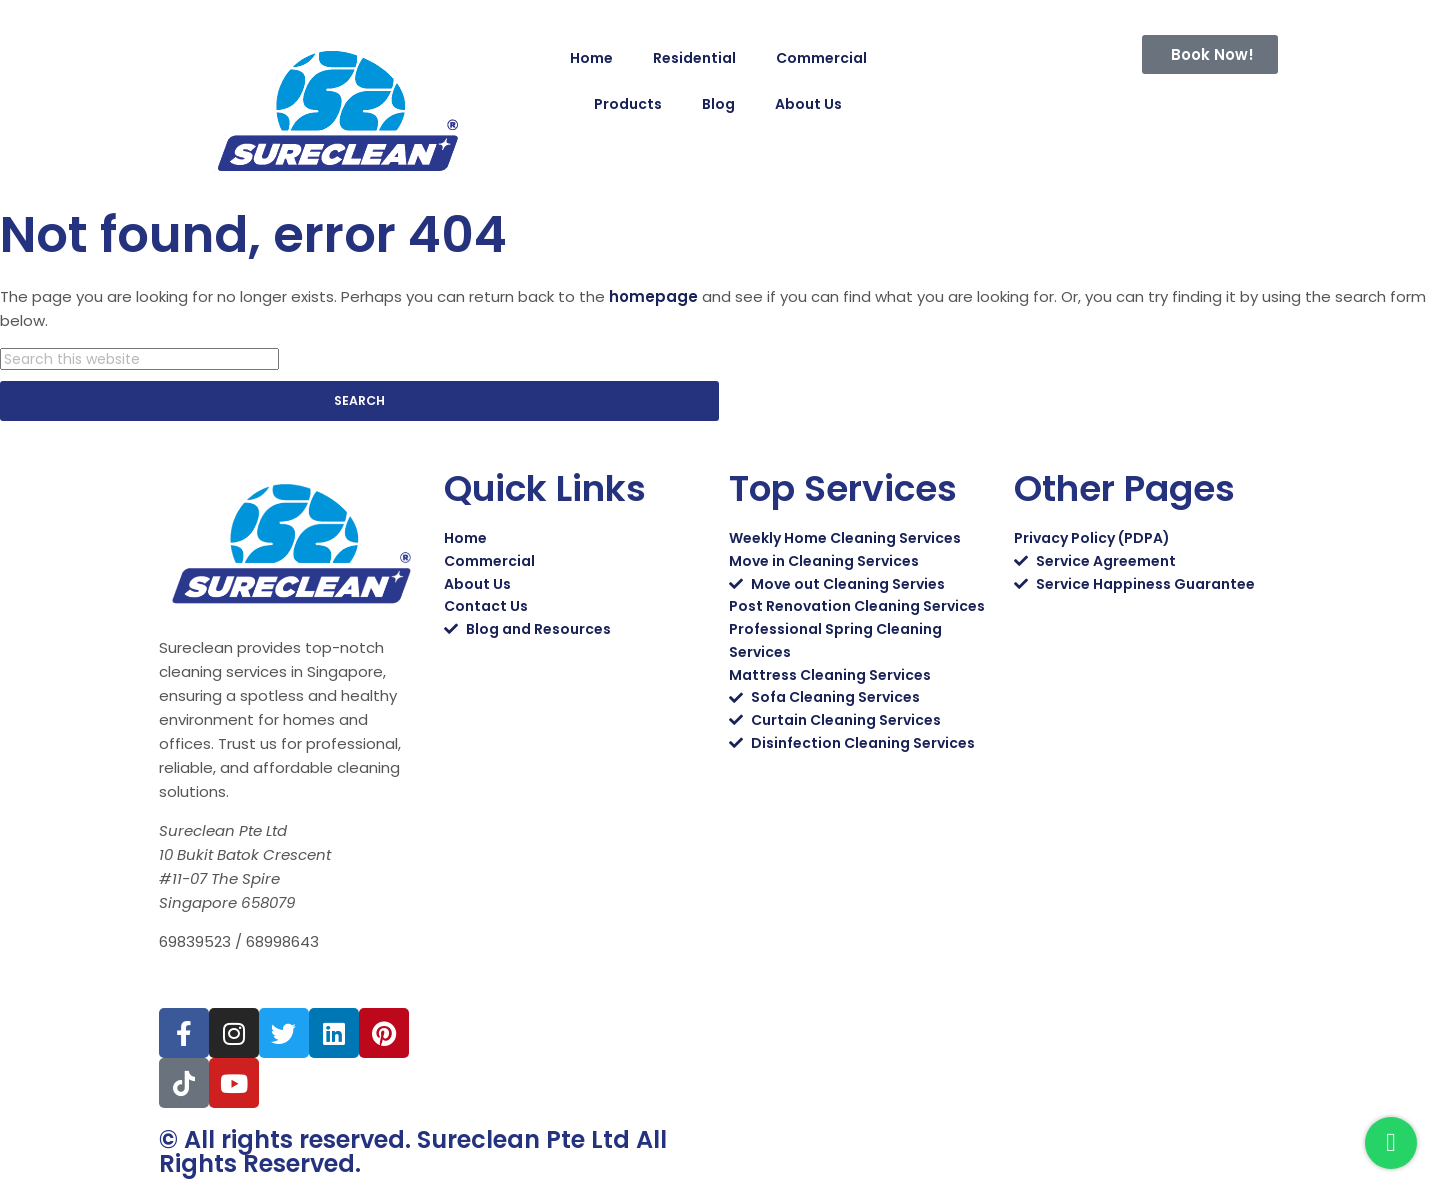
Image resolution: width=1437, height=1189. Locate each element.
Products (628, 104)
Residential (694, 58)
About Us (808, 104)
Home (591, 58)
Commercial (821, 58)
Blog (718, 104)
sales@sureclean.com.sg (262, 983)
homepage (653, 296)
